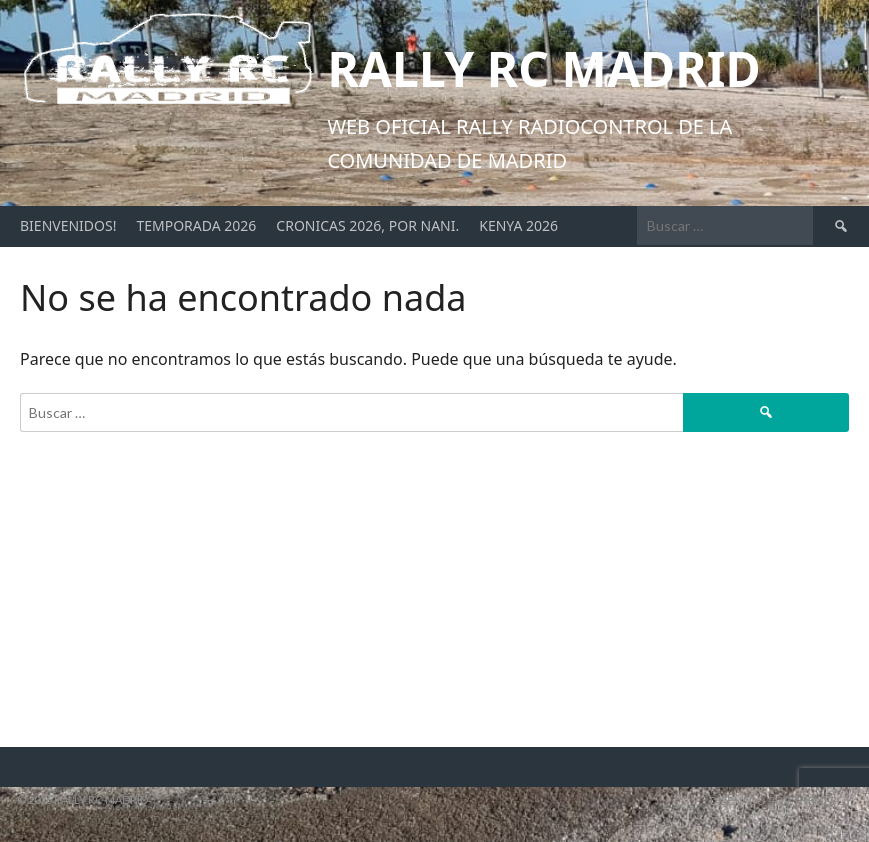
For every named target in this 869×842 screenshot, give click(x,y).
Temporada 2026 (196, 225)
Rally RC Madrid (543, 68)
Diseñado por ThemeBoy (781, 800)
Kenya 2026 (518, 225)
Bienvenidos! (68, 225)
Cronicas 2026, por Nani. (367, 225)
